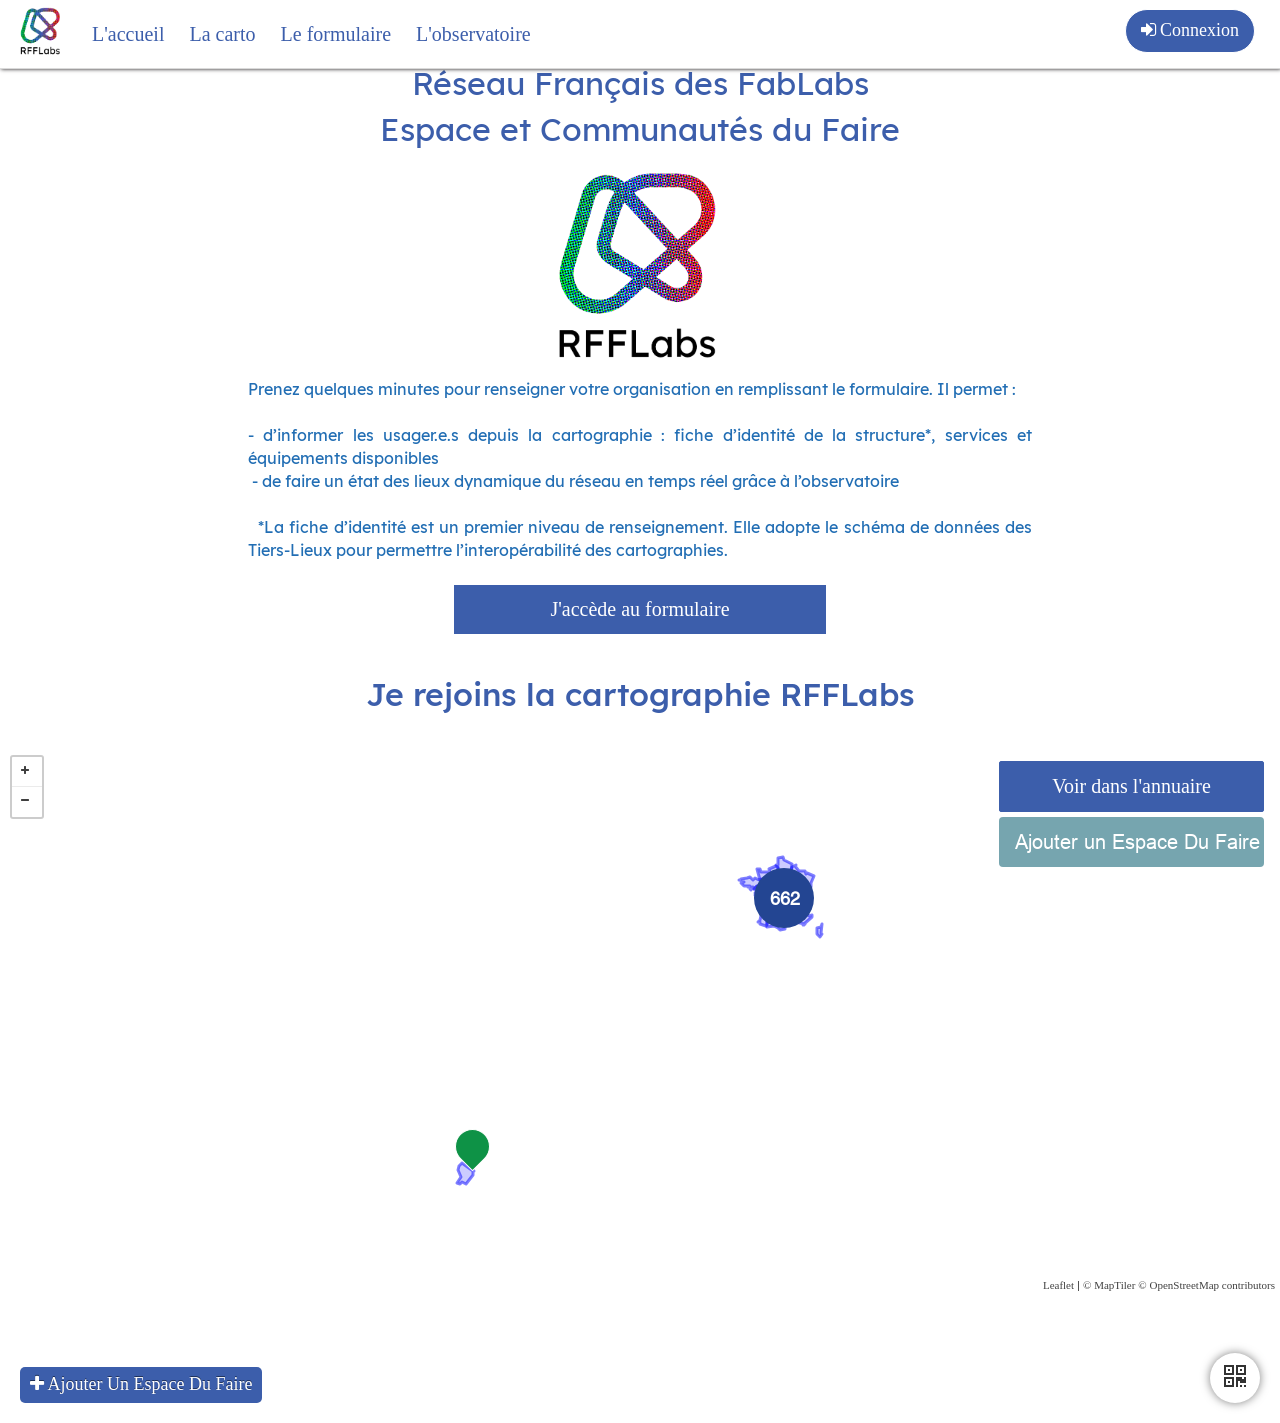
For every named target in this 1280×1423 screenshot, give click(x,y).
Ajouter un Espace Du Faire (1137, 879)
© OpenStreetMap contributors (1206, 1323)
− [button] (27, 840)
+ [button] (27, 810)
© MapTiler (1109, 1323)
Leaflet (1058, 1323)
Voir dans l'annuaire (1131, 824)
